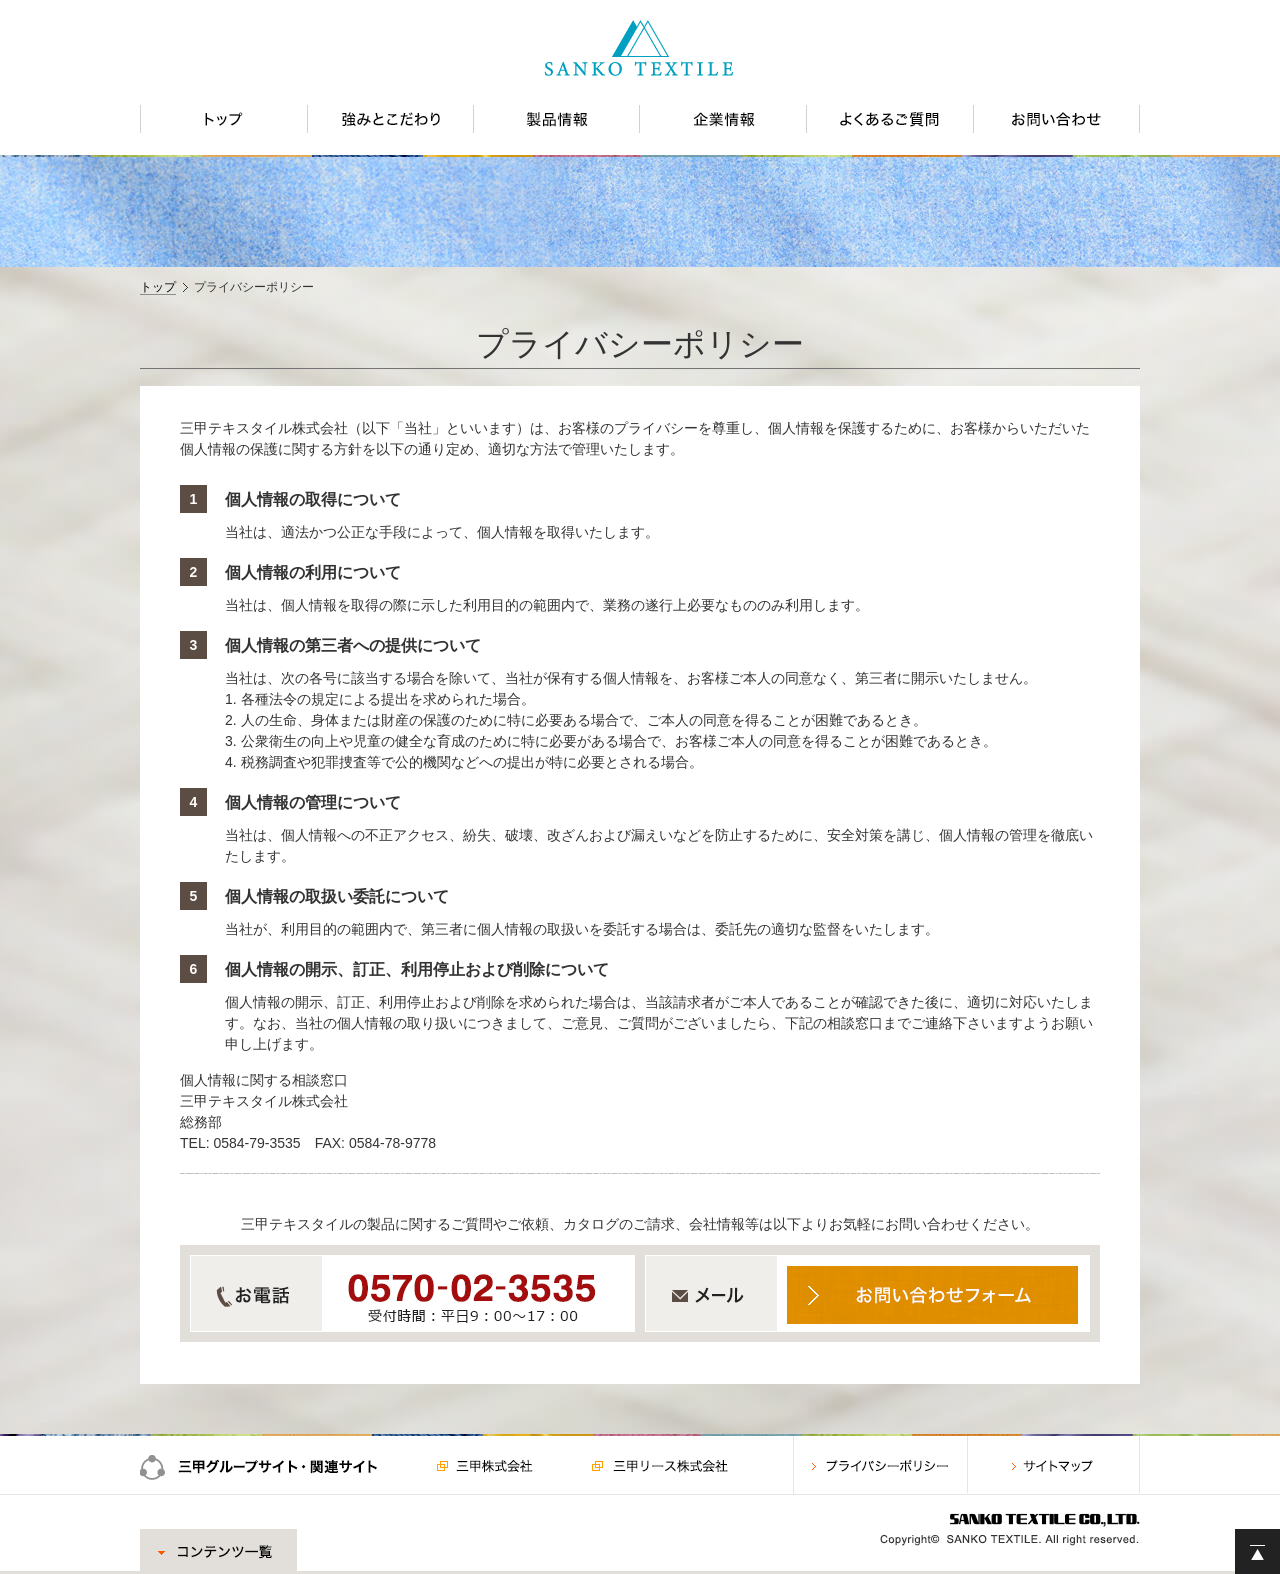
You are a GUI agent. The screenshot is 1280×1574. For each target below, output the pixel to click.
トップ (158, 287)
